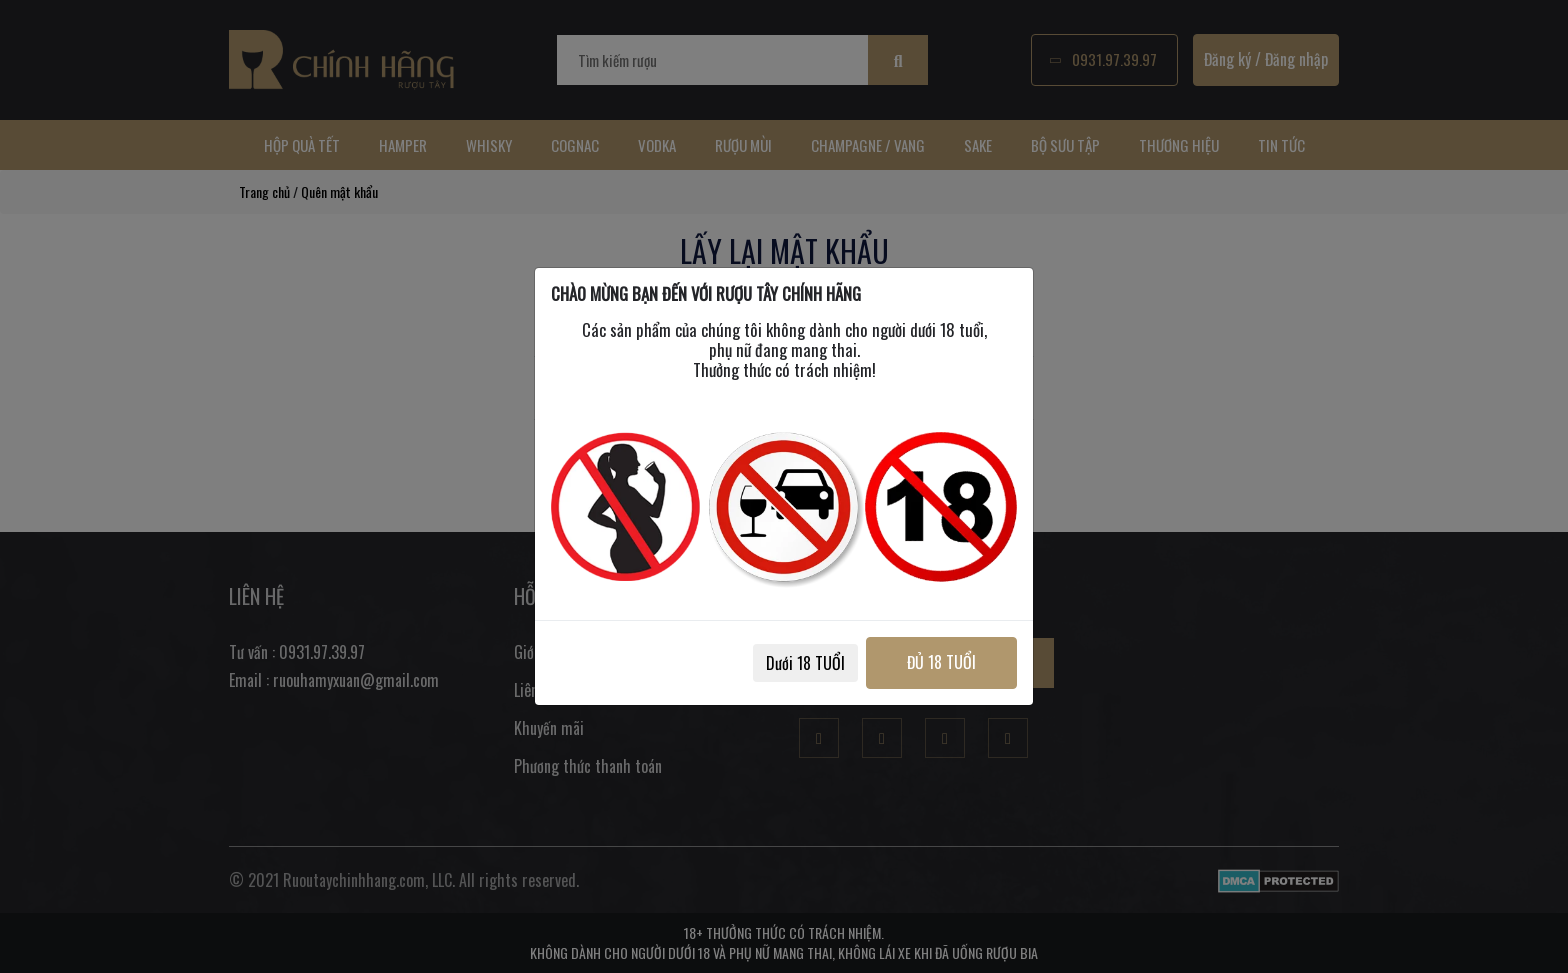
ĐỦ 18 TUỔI (941, 662)
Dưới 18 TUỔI (805, 663)
